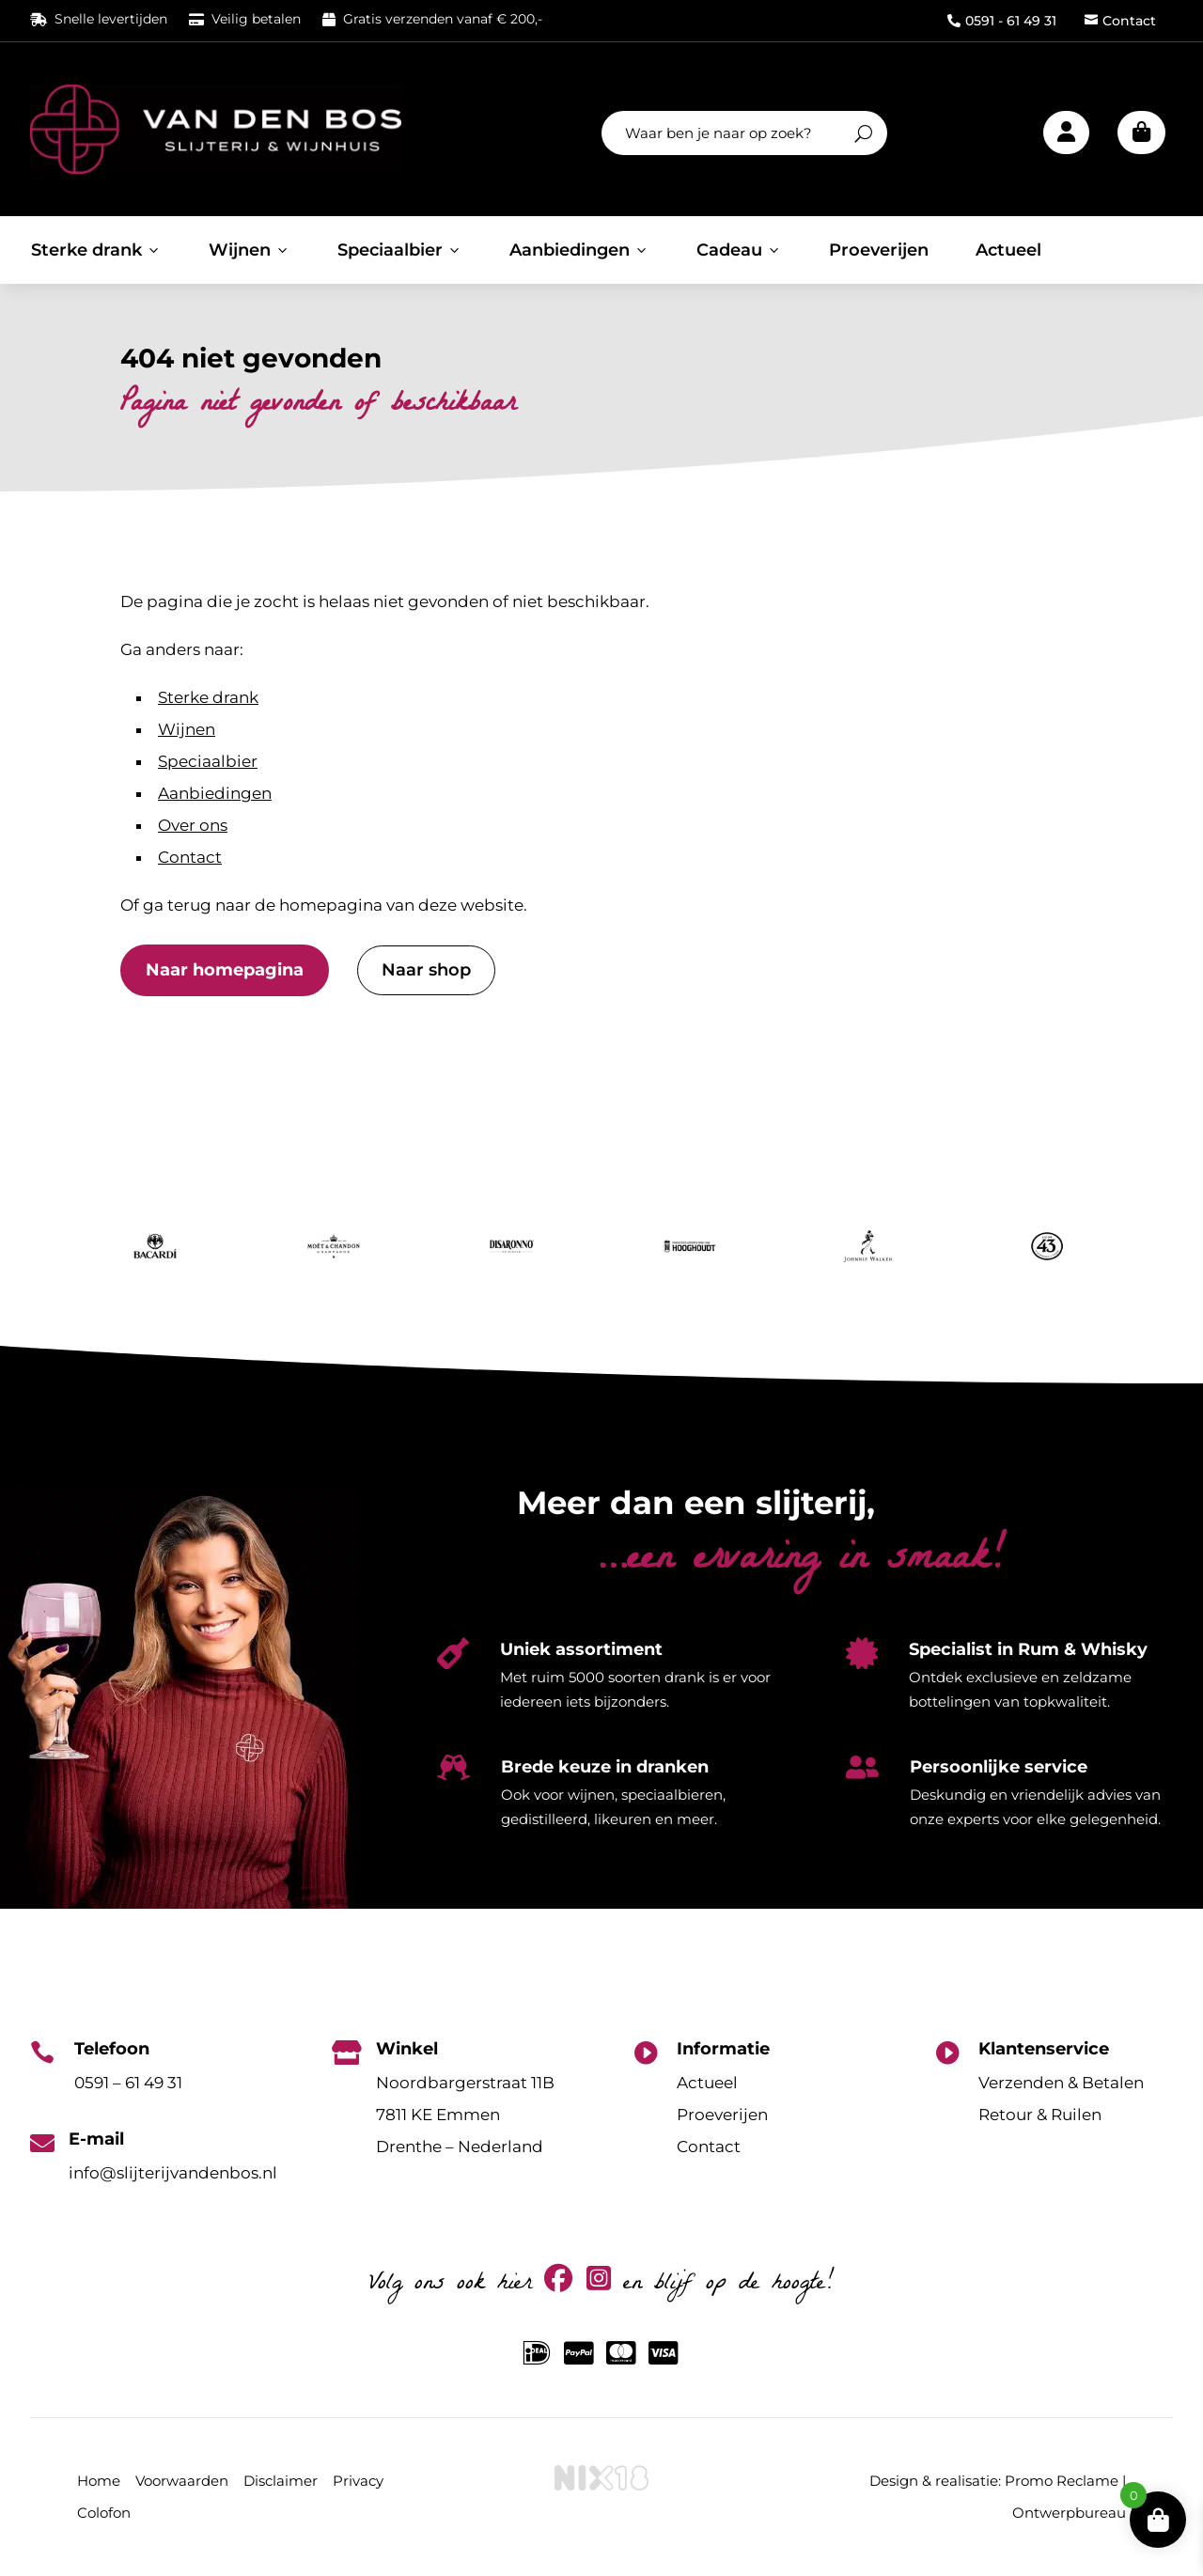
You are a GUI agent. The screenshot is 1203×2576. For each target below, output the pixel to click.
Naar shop (426, 970)
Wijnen (249, 250)
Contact (1120, 20)
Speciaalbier (399, 250)
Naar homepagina (225, 970)
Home (98, 2481)
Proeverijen (879, 250)
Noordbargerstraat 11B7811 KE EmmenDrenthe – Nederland (465, 2114)
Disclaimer (280, 2481)
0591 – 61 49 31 (128, 2082)
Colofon (104, 2512)
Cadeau (739, 250)
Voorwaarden (181, 2481)
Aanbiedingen (579, 250)
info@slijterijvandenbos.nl (173, 2172)
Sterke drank (96, 250)
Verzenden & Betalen (1061, 2082)
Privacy (358, 2481)
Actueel (1008, 250)
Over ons (192, 825)
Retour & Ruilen (1039, 2114)
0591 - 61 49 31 (1001, 20)
